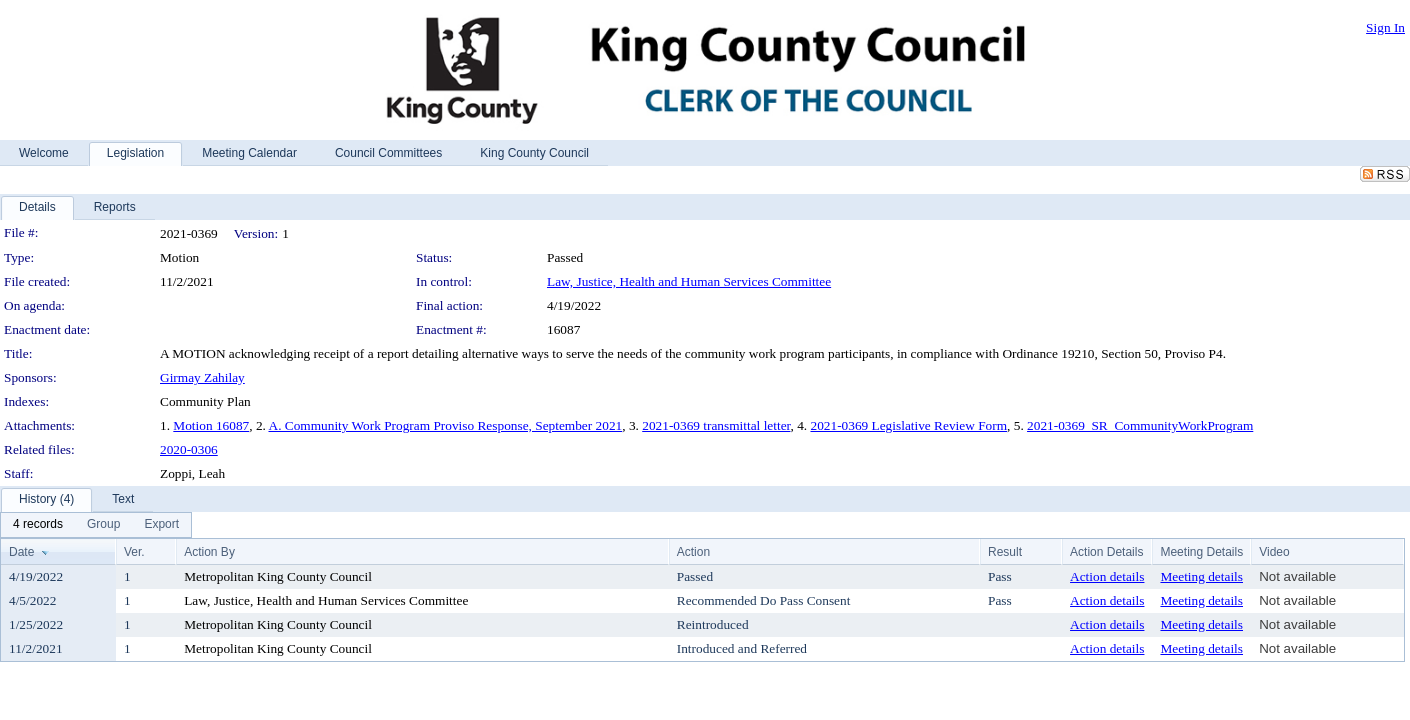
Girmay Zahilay (202, 377)
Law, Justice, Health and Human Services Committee (689, 281)
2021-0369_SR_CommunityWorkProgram (1140, 425)
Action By (209, 552)
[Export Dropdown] (161, 525)
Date (21, 552)
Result (1005, 552)
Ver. (134, 552)
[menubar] (96, 525)
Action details (1107, 576)
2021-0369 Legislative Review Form (908, 425)
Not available (1297, 576)
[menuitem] (38, 525)
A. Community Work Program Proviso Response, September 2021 (446, 425)
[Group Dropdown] (103, 525)
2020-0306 (189, 449)
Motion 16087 (211, 425)
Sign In (1385, 27)
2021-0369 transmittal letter (716, 425)
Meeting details (1201, 576)
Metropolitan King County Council (278, 576)
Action (693, 552)
